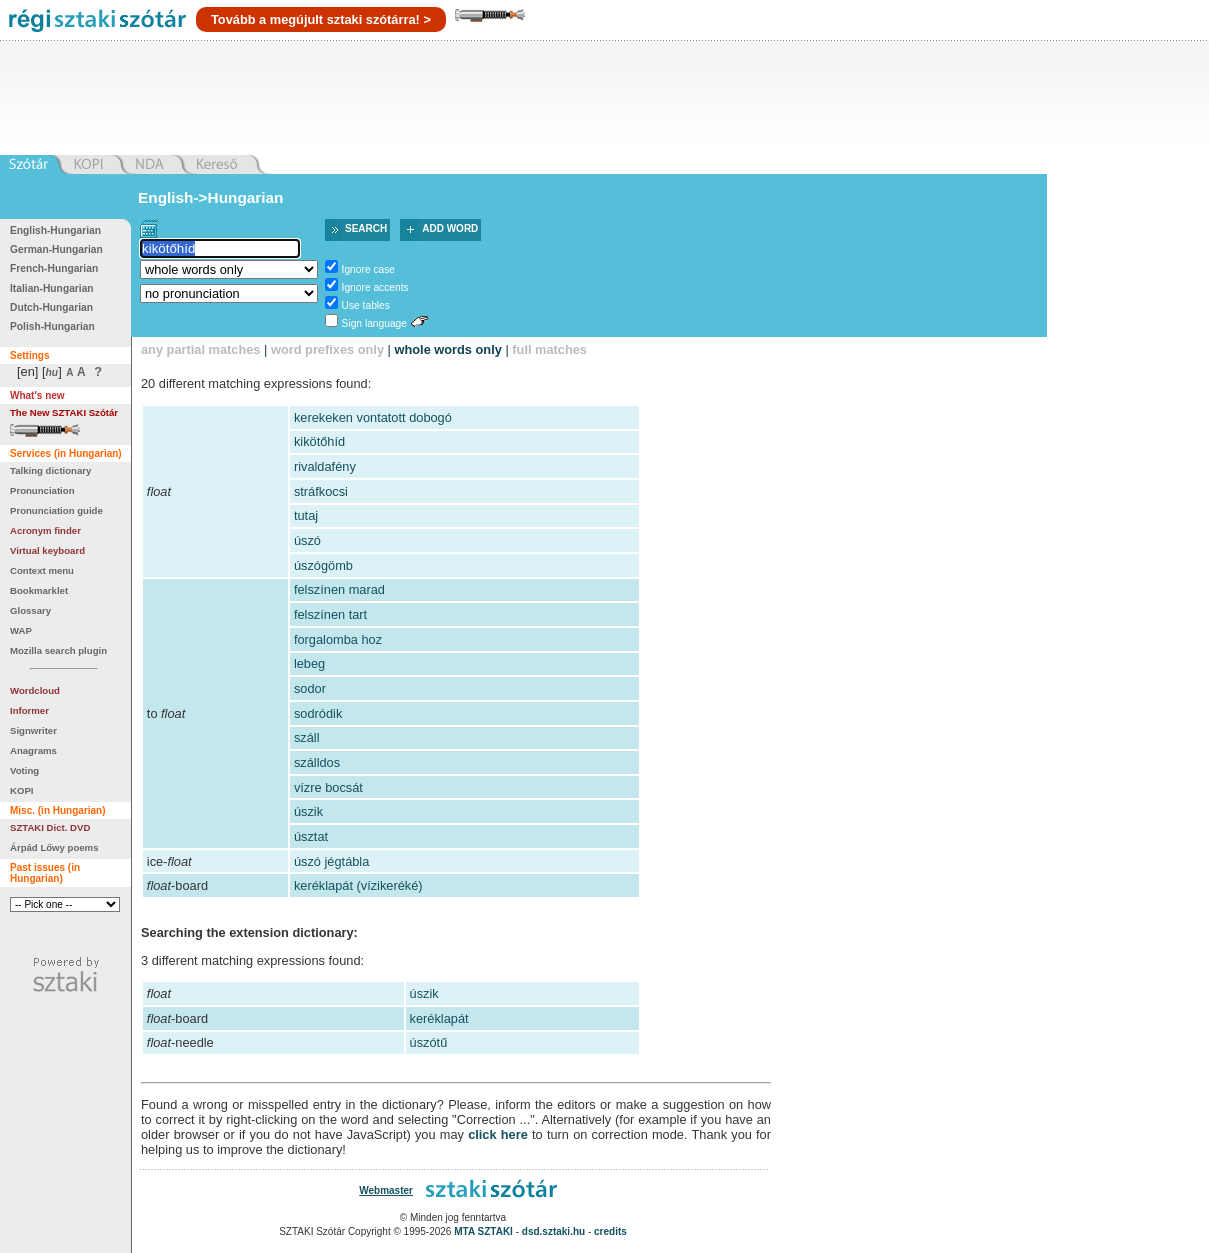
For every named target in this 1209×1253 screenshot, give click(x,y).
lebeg (309, 663)
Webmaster (386, 1190)
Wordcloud (35, 690)
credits (610, 1231)
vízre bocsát (328, 787)
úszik (308, 811)
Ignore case (368, 269)
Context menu (42, 570)
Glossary (30, 610)
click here (498, 1134)
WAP (21, 630)
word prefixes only (327, 349)
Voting (24, 770)
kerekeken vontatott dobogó (373, 417)
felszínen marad (339, 589)
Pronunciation (42, 490)
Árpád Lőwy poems (54, 847)
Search (366, 228)
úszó (307, 540)
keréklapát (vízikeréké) (358, 885)
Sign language (374, 323)
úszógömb (323, 565)
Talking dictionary (50, 470)
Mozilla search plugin (58, 650)
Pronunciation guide (56, 510)
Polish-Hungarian (52, 326)
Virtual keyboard (47, 550)
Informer (29, 710)
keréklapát (439, 1018)
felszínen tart (330, 614)
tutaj (306, 515)
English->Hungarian (211, 197)
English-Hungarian (55, 230)
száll (307, 737)
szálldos (317, 762)
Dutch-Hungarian (51, 307)
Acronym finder (45, 530)
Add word (450, 228)
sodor (310, 688)
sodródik (318, 713)
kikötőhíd (319, 441)
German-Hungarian (56, 249)
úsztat (311, 836)
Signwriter (33, 730)
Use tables (366, 305)
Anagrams (33, 750)
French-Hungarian (54, 268)
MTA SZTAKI (483, 1231)
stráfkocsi (321, 491)
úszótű (429, 1042)
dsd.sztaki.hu (553, 1231)
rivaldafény (325, 466)
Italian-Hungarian (52, 288)
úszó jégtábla (331, 861)
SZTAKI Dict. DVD (50, 827)
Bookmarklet (39, 590)
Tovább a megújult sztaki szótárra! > (321, 19)
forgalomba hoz (338, 639)
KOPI (21, 790)
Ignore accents (375, 287)
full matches (549, 349)
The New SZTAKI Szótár (64, 412)
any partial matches (201, 349)
